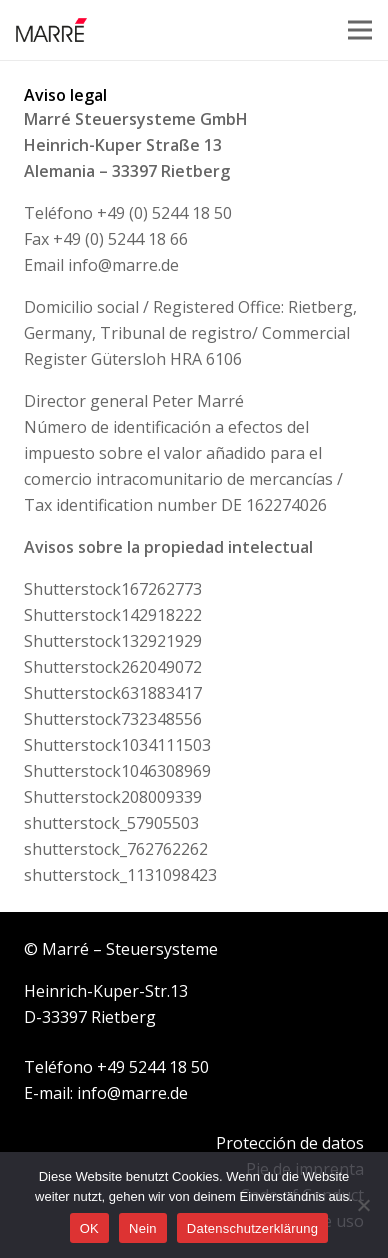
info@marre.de (123, 265)
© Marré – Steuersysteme (121, 949)
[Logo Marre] (51, 30)
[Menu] (360, 30)
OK (89, 1228)
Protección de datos (290, 1143)
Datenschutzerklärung (252, 1228)
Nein (143, 1228)
